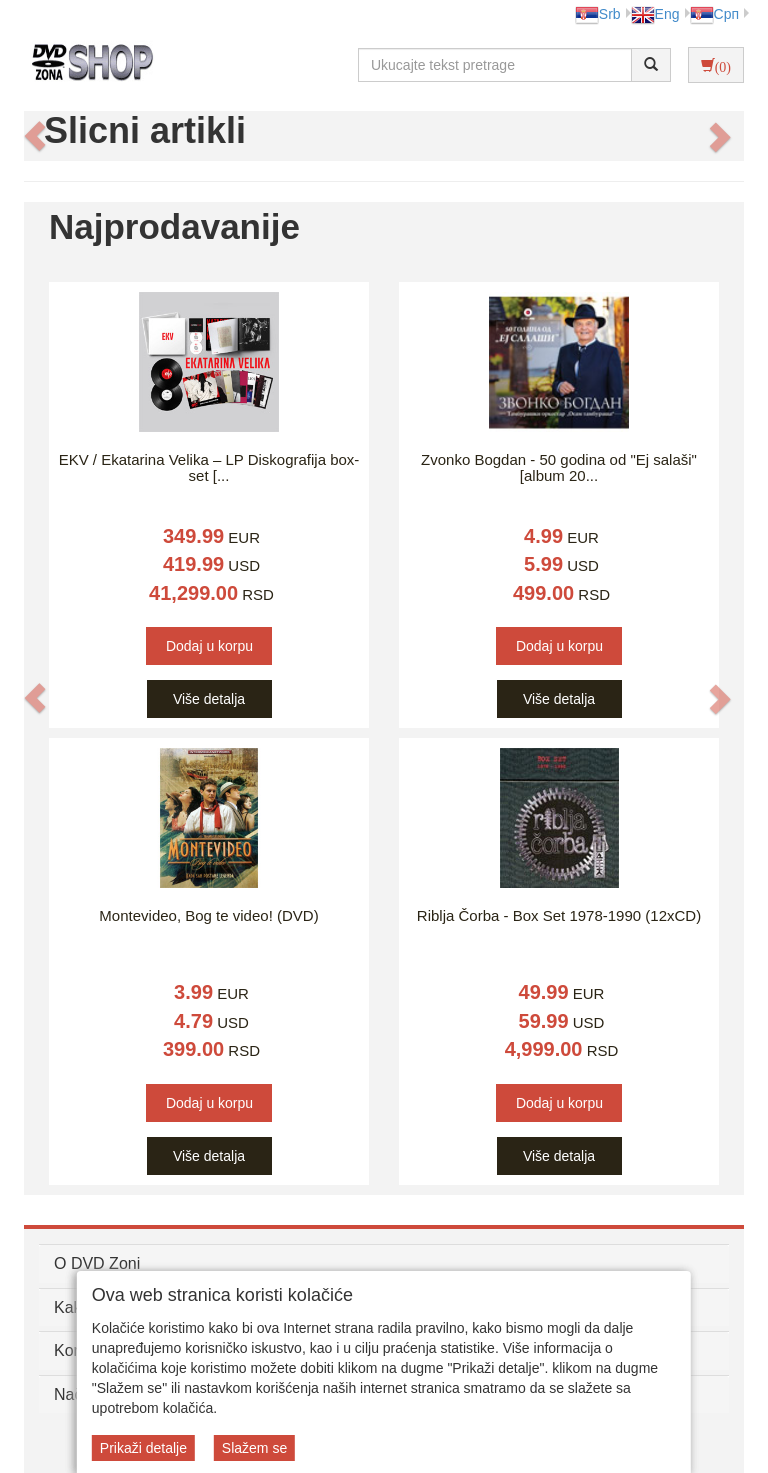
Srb (598, 14)
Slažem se (254, 1448)
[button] (35, 136)
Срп (714, 14)
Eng (655, 14)
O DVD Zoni (97, 1263)
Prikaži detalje (143, 1448)
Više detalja (209, 699)
